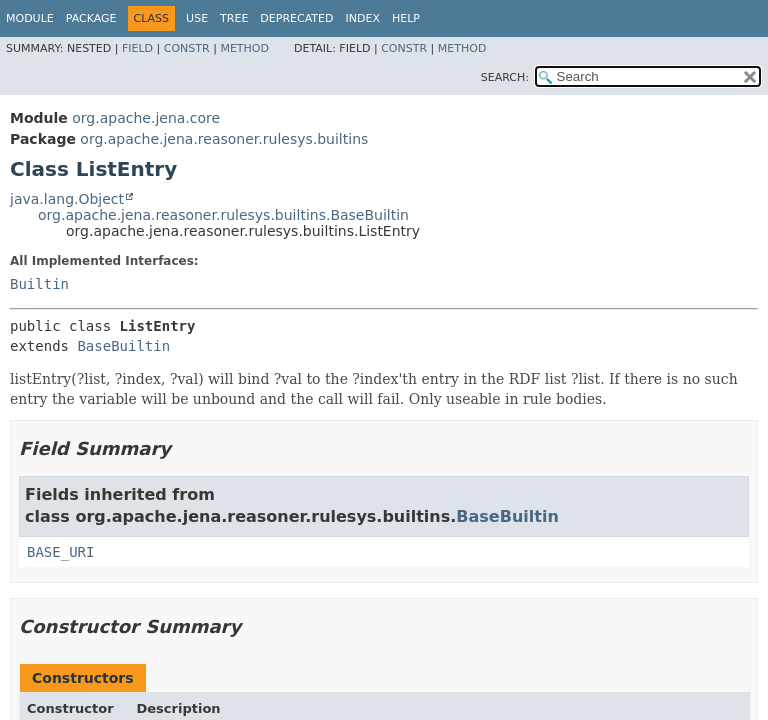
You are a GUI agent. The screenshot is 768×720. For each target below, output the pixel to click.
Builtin (39, 284)
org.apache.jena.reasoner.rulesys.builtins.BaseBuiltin (223, 215)
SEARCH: (505, 77)
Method (244, 48)
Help (406, 18)
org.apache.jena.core (146, 118)
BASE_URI (60, 552)
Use (197, 18)
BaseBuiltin (123, 346)
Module (30, 18)
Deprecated (296, 18)
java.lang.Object (67, 199)
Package (91, 18)
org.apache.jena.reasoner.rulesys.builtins (224, 139)
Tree (234, 18)
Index (362, 18)
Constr (187, 48)
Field (137, 48)
